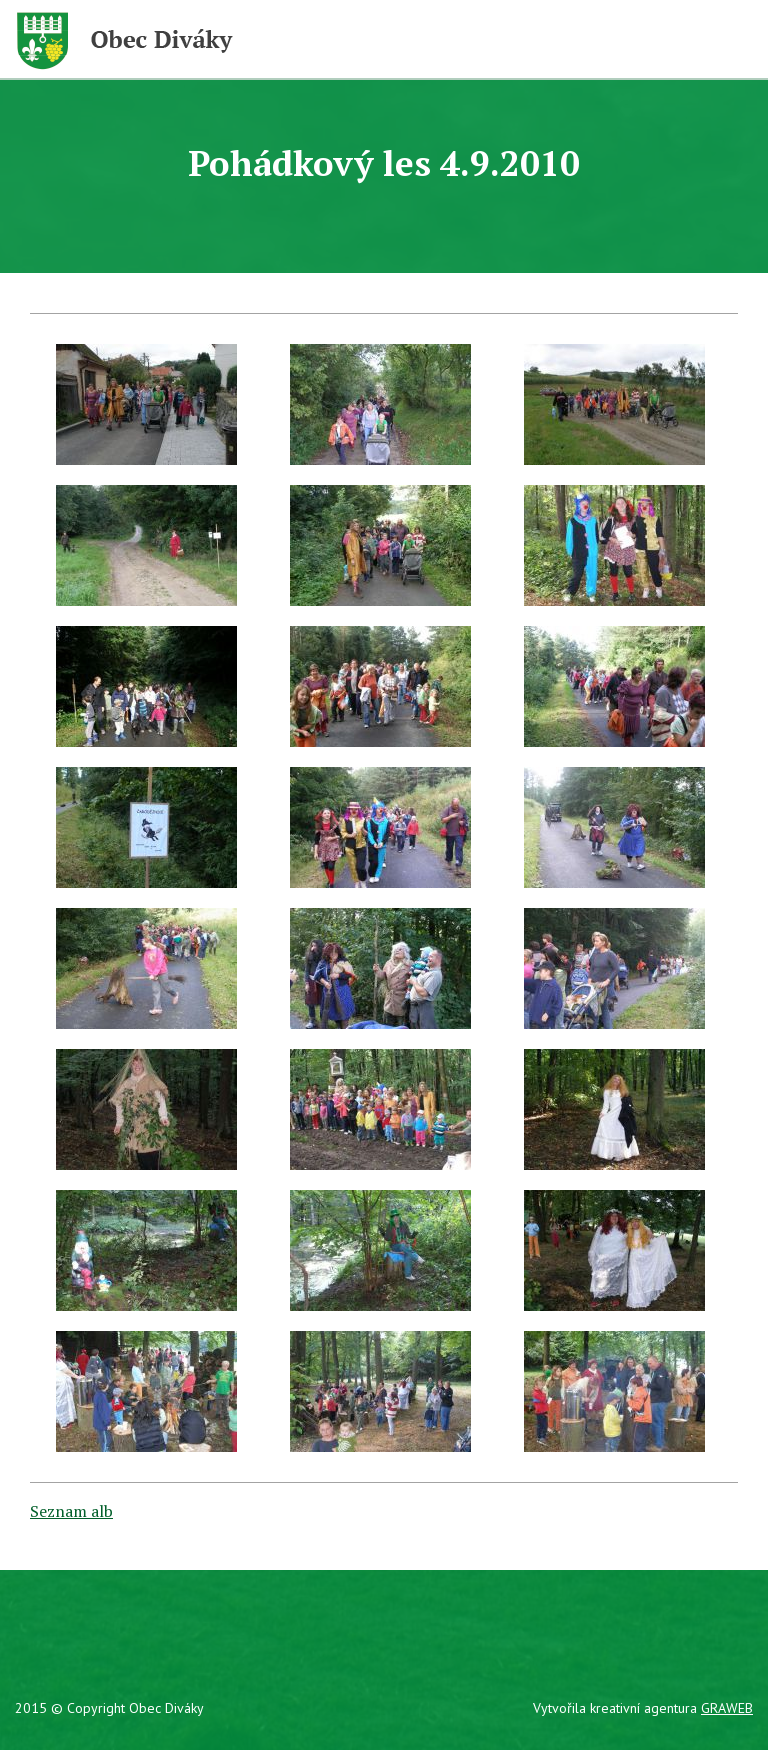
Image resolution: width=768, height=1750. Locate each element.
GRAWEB (727, 1708)
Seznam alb (71, 1511)
